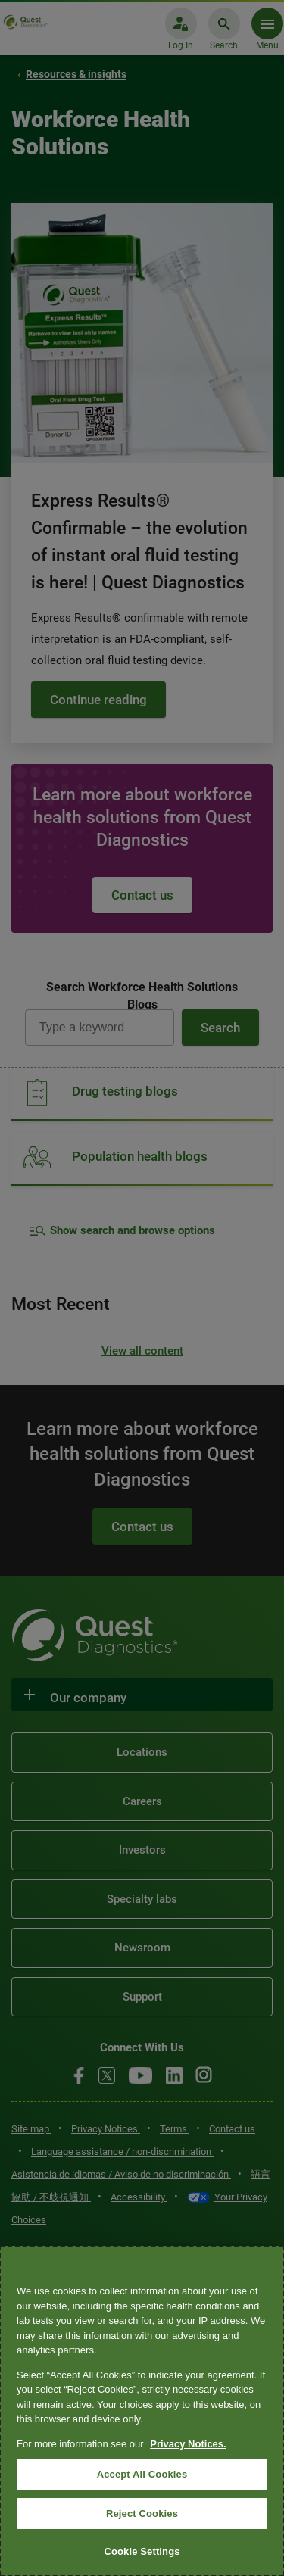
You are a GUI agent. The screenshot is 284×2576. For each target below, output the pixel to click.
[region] (142, 2411)
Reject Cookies (142, 2513)
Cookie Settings (141, 2551)
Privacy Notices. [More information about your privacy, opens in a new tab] (188, 2444)
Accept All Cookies (142, 2474)
